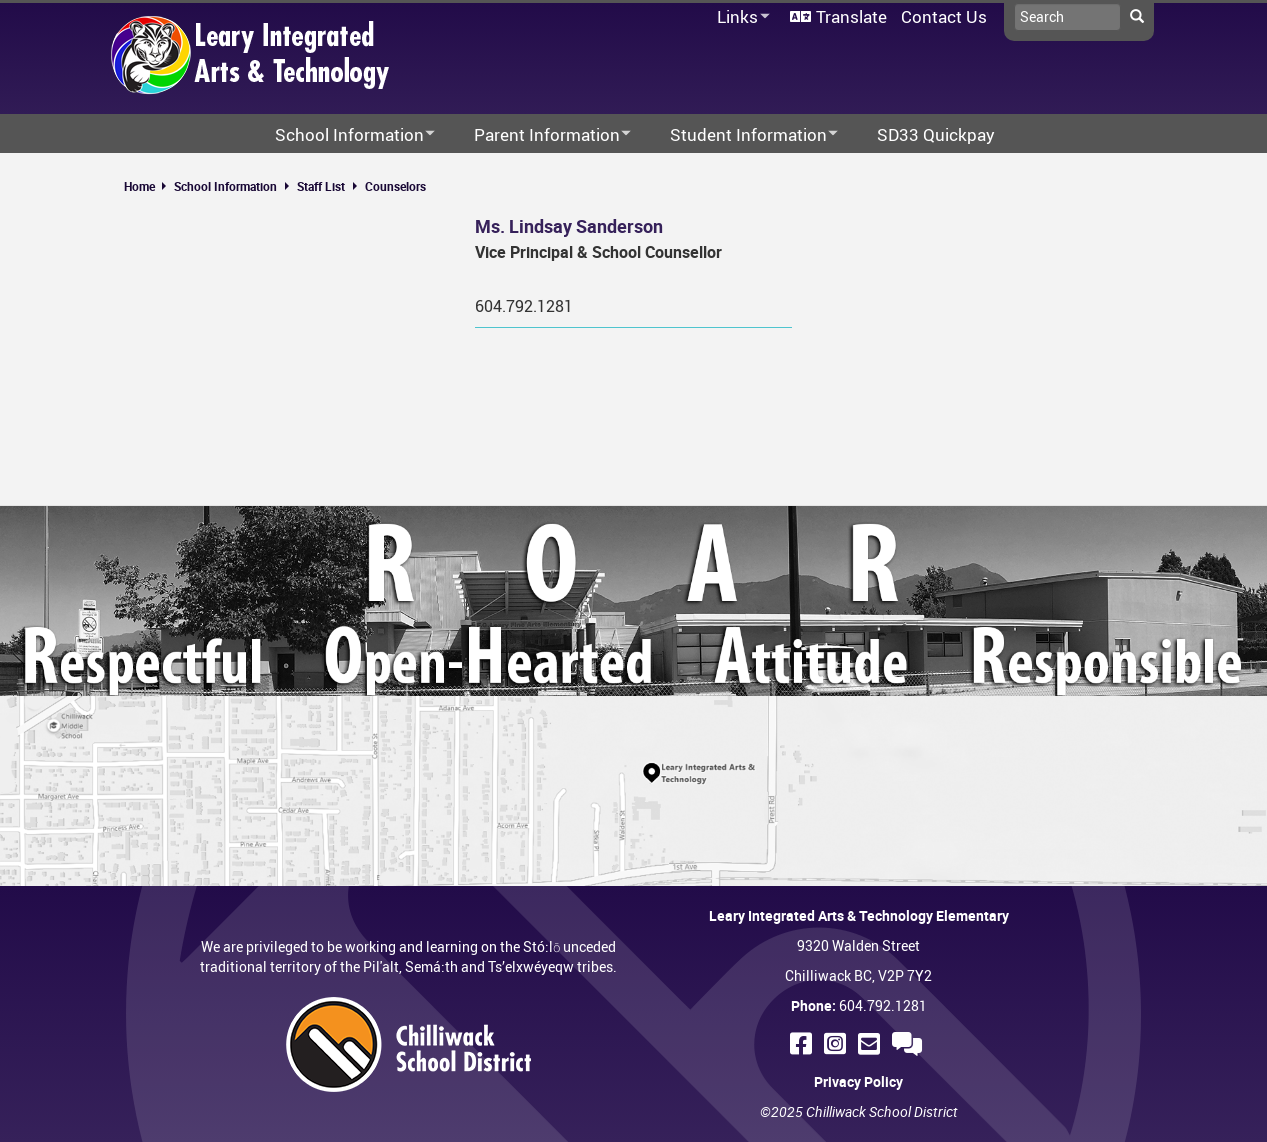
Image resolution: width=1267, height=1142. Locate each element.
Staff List (321, 186)
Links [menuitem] (740, 17)
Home (139, 186)
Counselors (395, 186)
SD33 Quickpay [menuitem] (936, 134)
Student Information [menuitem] (741, 135)
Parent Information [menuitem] (539, 135)
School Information (225, 186)
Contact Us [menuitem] (944, 16)
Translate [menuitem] (851, 16)
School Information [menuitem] (342, 135)
